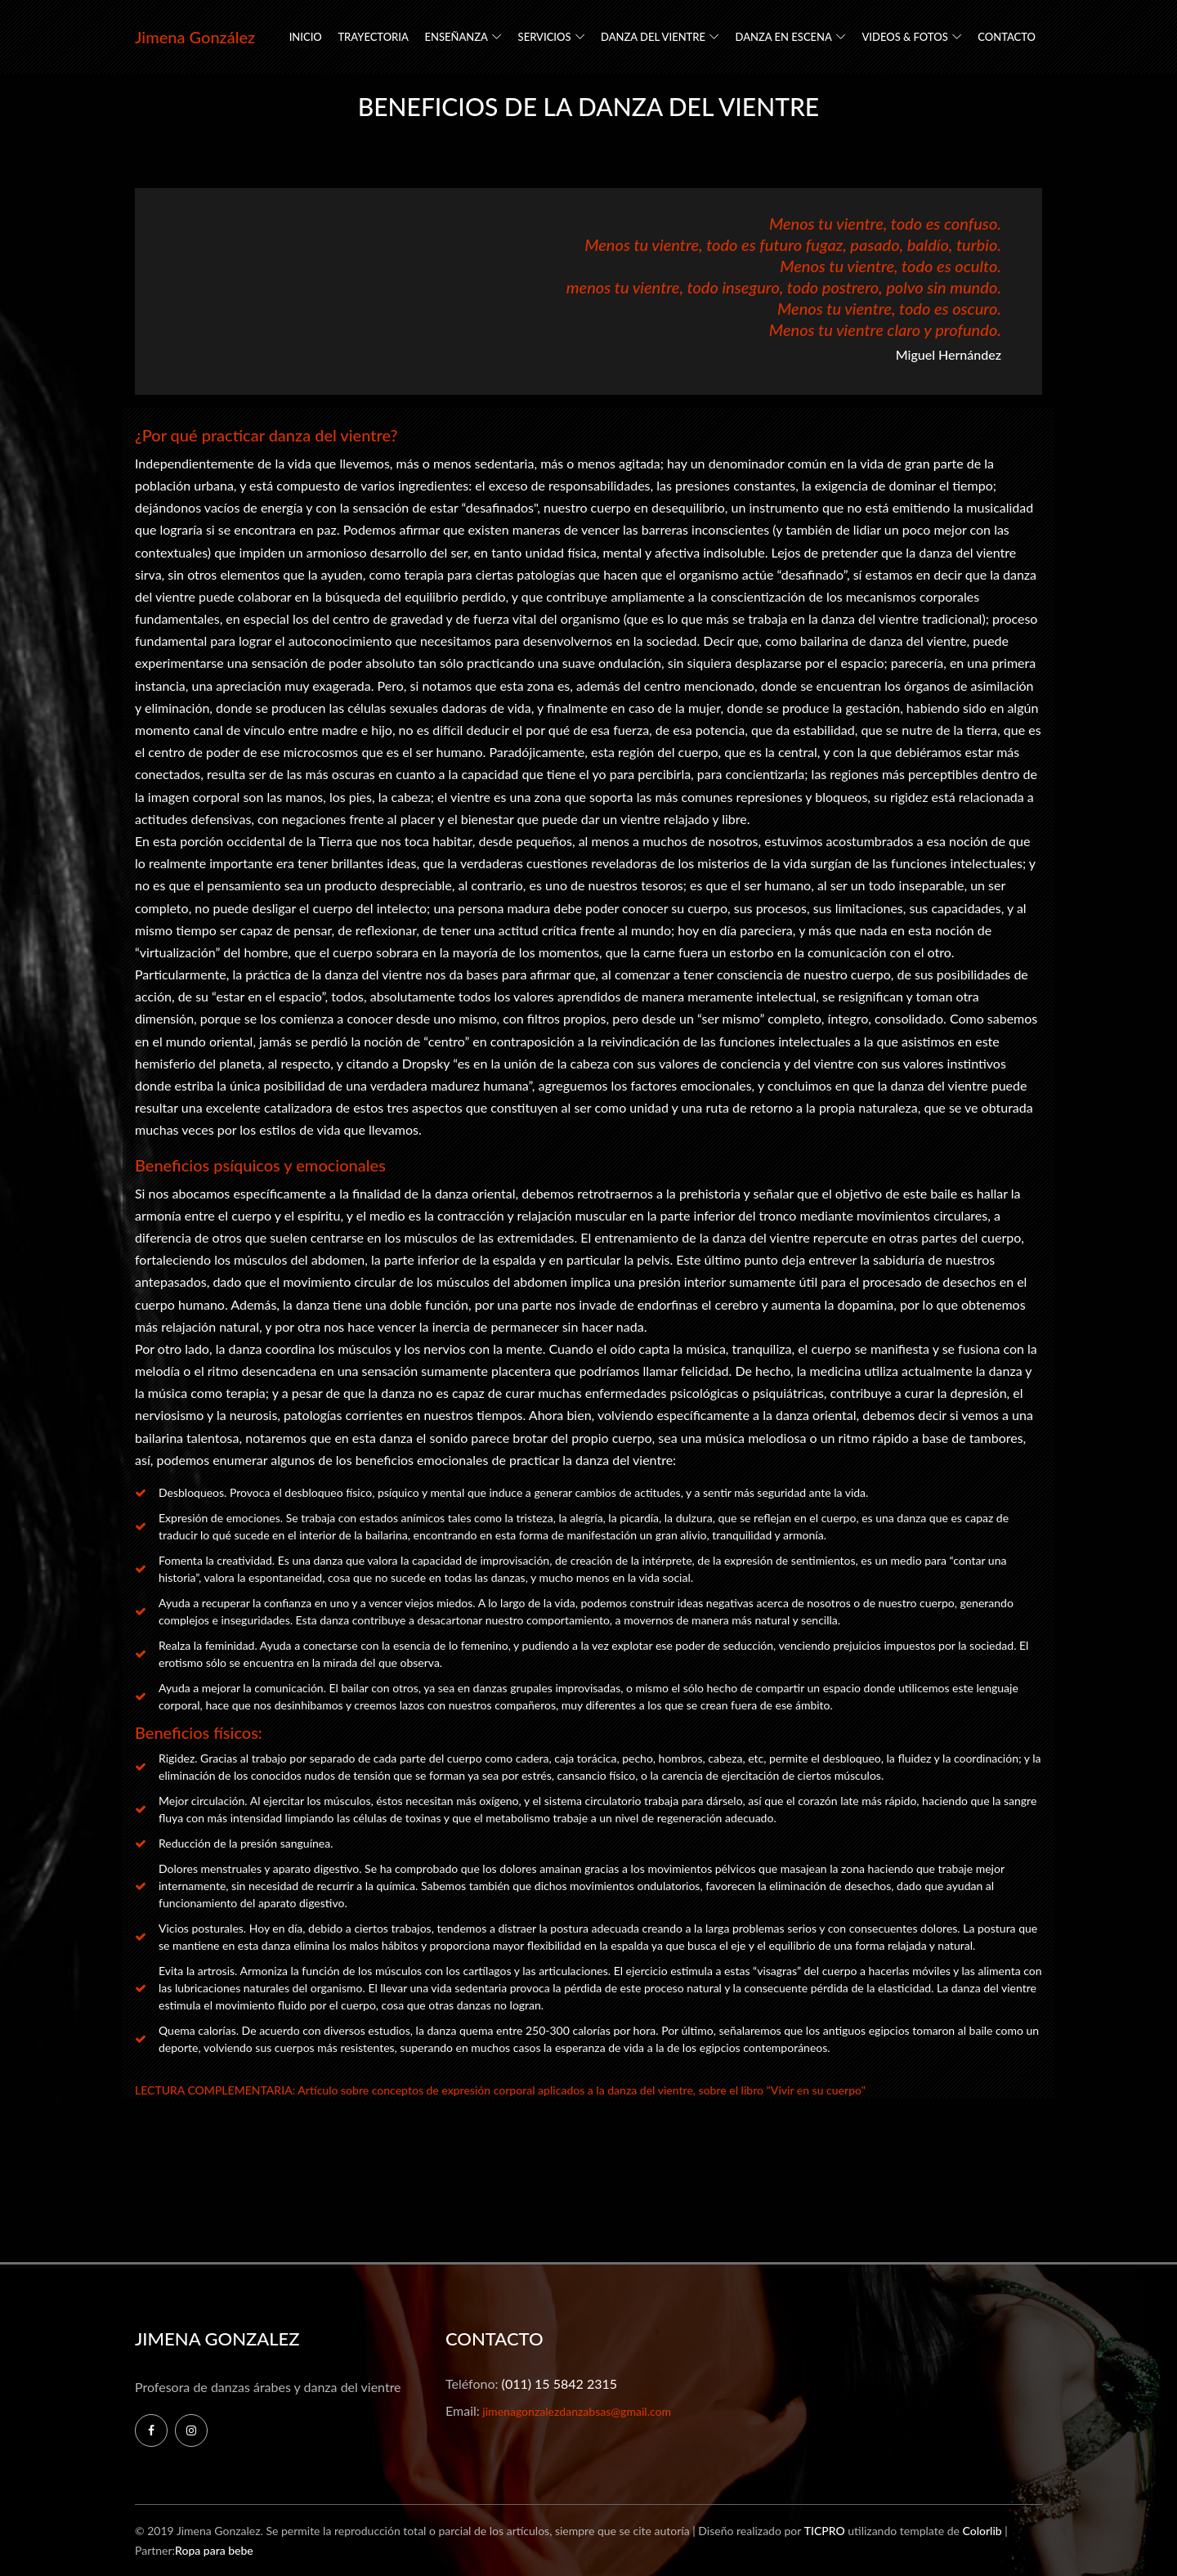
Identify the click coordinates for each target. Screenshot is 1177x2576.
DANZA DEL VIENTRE (653, 36)
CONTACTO (1007, 36)
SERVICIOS (544, 36)
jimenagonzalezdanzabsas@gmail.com (575, 2411)
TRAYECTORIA (373, 36)
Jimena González (195, 37)
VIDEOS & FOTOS (904, 36)
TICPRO (824, 2531)
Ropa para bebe (214, 2550)
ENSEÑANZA (456, 36)
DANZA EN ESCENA (784, 36)
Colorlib (981, 2531)
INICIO (305, 36)
